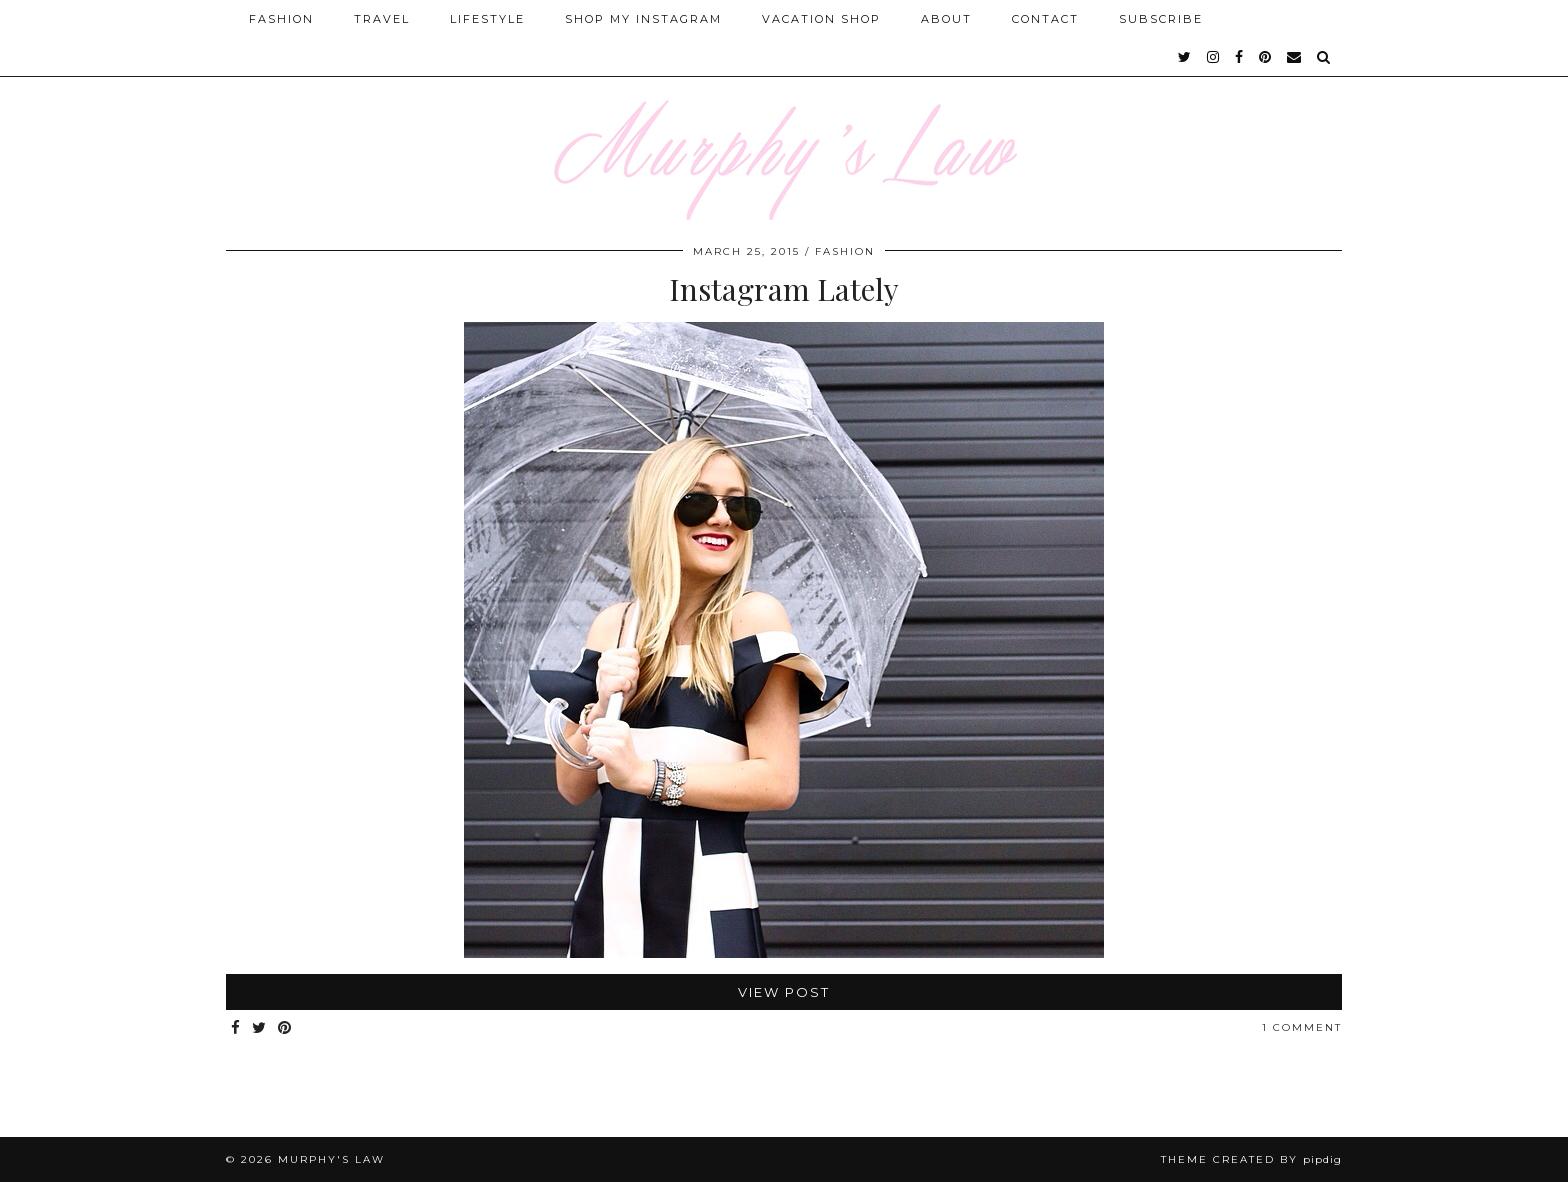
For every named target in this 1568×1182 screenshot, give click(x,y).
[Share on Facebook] (236, 1028)
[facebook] (1240, 57)
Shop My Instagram (643, 19)
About (946, 19)
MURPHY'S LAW (331, 1159)
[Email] (1295, 57)
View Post (784, 992)
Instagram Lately (784, 289)
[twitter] (1185, 57)
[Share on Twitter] (260, 1028)
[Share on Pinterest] (285, 1028)
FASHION (845, 251)
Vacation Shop (821, 19)
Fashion (281, 19)
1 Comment (1302, 1027)
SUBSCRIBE (1161, 19)
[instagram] (1214, 57)
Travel (382, 19)
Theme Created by (1251, 1159)
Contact (1045, 19)
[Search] (1324, 57)
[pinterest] (1266, 57)
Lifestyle (487, 19)
